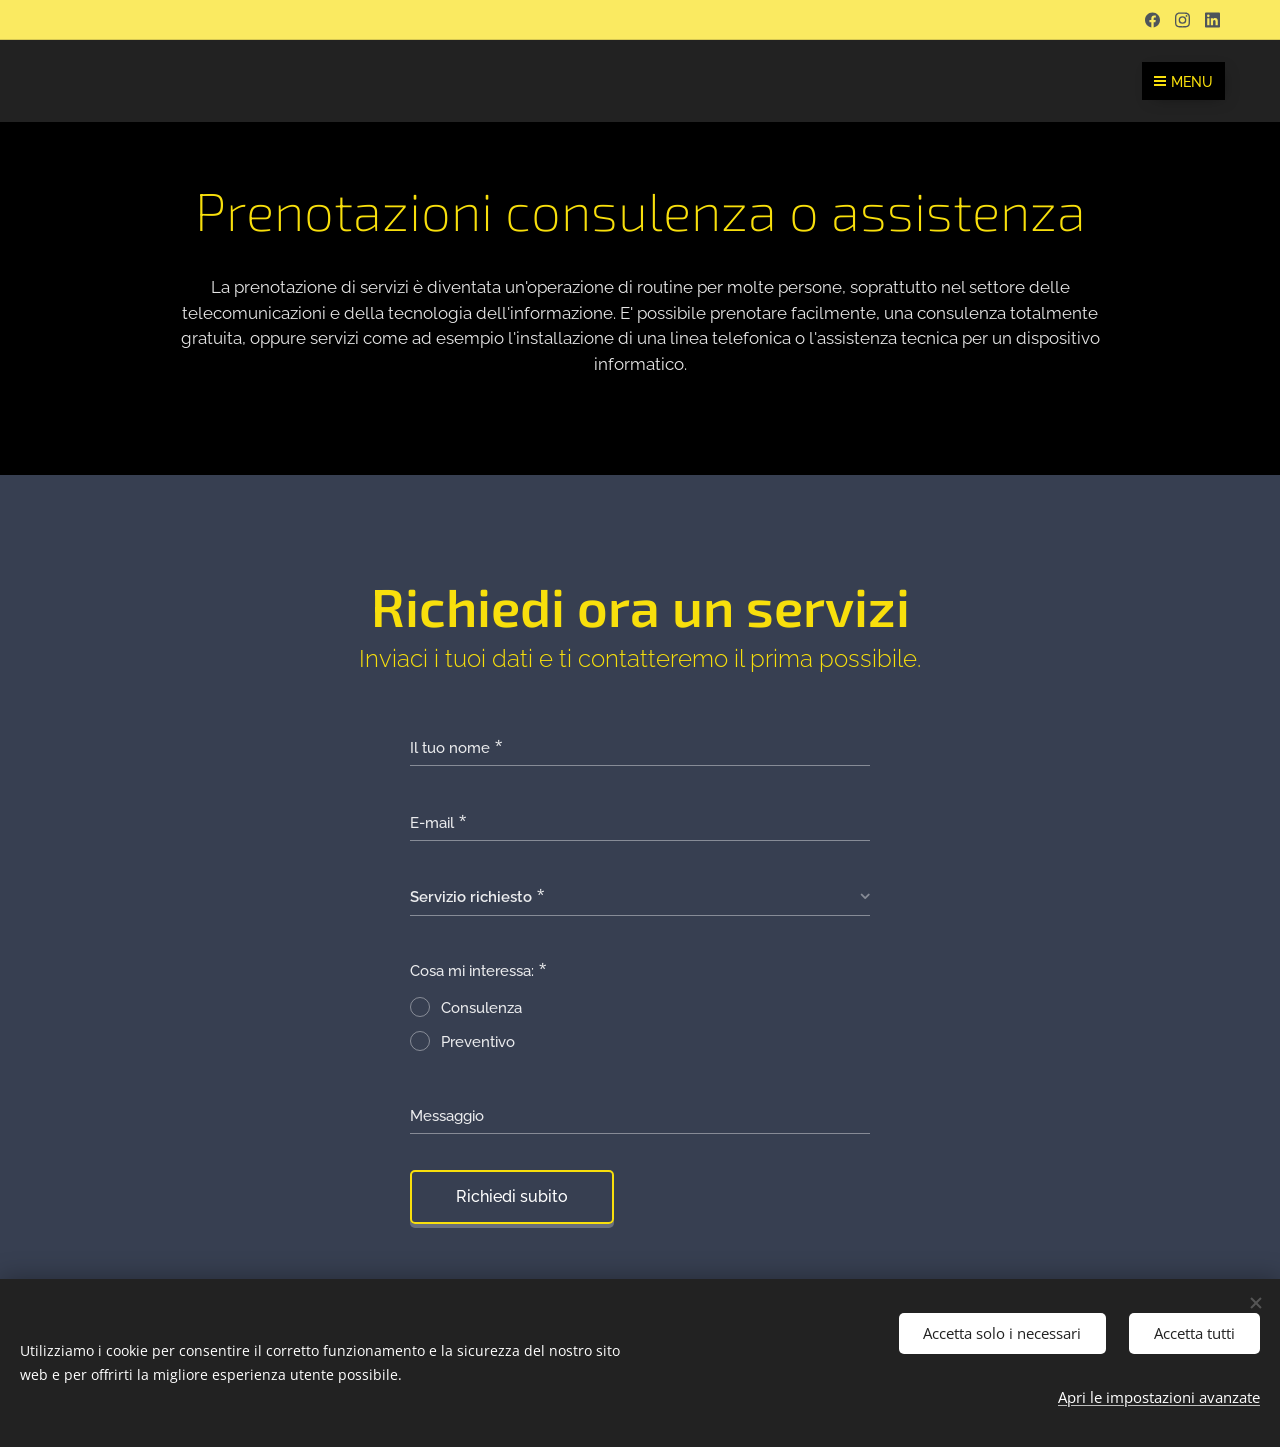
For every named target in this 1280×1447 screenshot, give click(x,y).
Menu (1183, 82)
